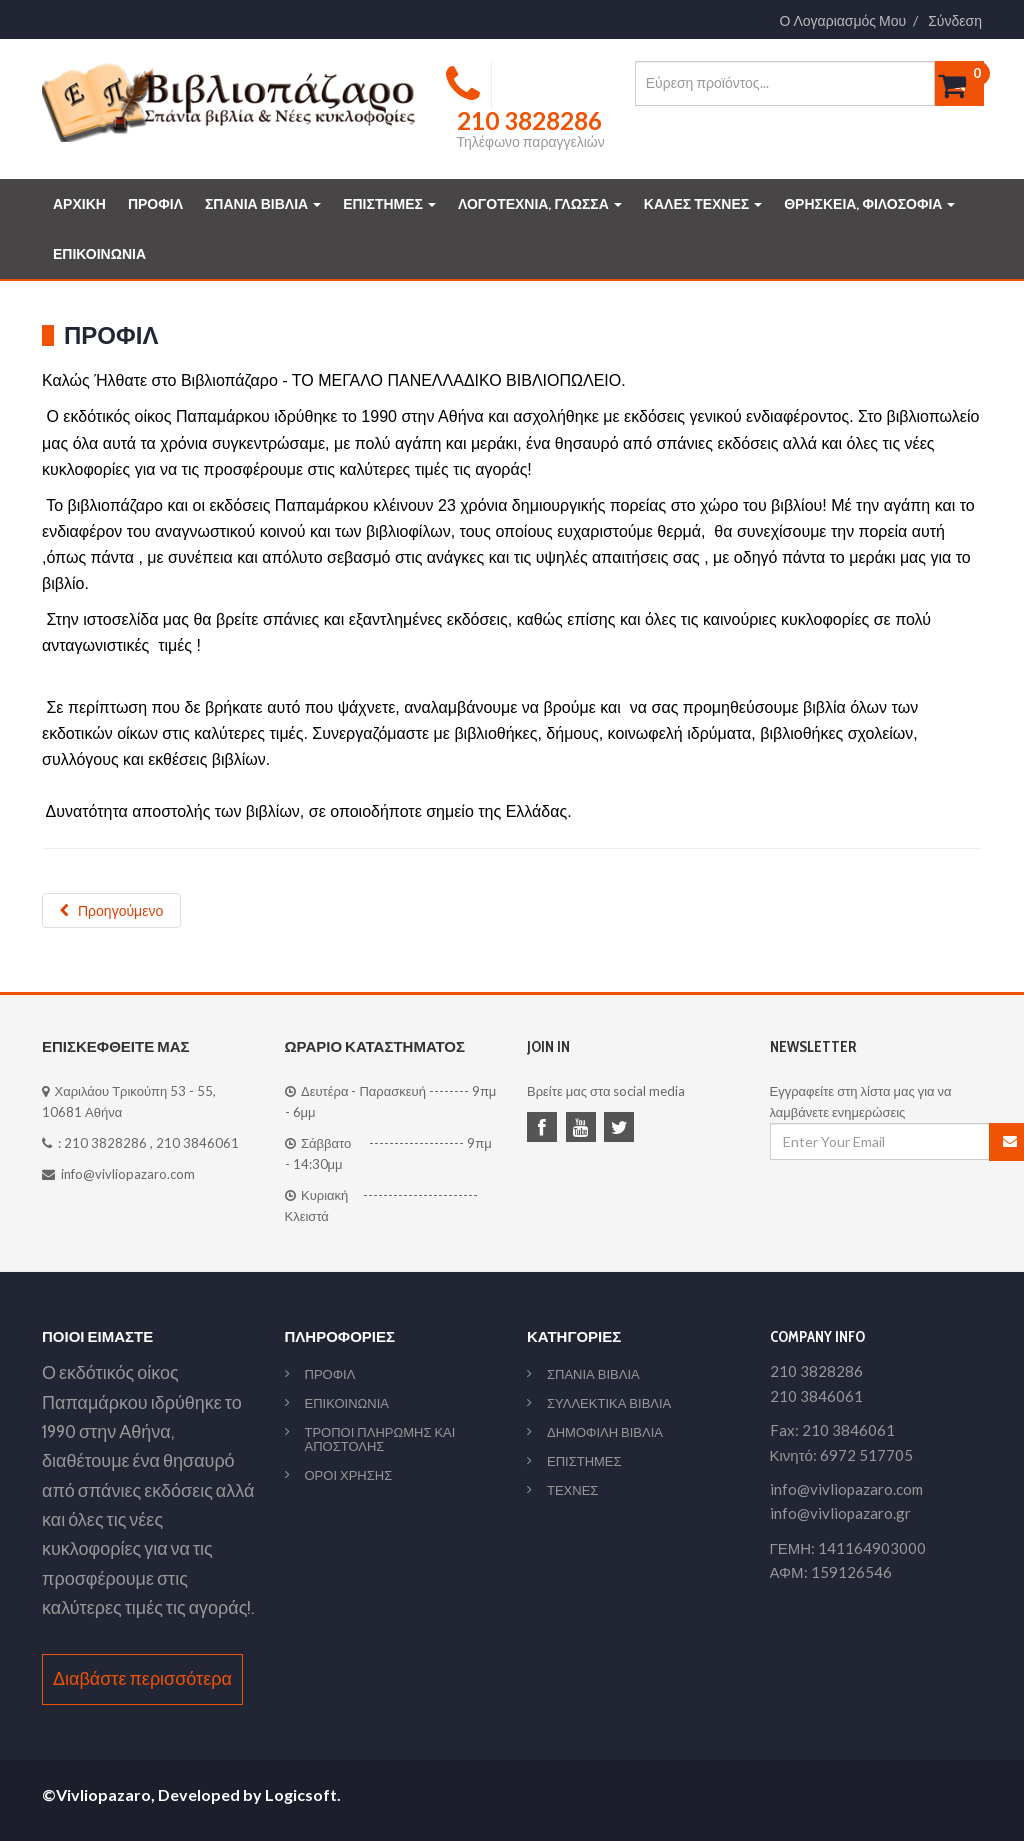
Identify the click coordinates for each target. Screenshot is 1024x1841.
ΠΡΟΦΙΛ (155, 204)
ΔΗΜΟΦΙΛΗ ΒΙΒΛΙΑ (605, 1432)
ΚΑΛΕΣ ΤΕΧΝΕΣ (703, 204)
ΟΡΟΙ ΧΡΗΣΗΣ (349, 1475)
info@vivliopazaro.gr (840, 1513)
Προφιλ (111, 335)
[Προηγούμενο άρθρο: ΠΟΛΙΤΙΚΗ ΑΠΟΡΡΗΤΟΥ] (111, 910)
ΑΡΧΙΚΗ (79, 204)
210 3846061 (197, 1143)
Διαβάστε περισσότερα (142, 1679)
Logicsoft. (303, 1794)
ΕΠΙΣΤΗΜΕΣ (389, 204)
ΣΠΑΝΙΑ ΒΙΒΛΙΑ (263, 204)
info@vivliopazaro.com (128, 1174)
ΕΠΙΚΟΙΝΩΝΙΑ (99, 254)
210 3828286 (105, 1143)
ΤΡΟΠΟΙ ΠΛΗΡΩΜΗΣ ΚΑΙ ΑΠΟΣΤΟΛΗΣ (380, 1439)
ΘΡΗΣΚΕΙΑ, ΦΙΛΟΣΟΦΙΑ (869, 204)
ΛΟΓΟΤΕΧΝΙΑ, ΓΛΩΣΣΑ (540, 204)
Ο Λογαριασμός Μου (843, 21)
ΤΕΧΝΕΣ (572, 1490)
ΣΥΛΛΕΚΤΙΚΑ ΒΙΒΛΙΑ (609, 1403)
